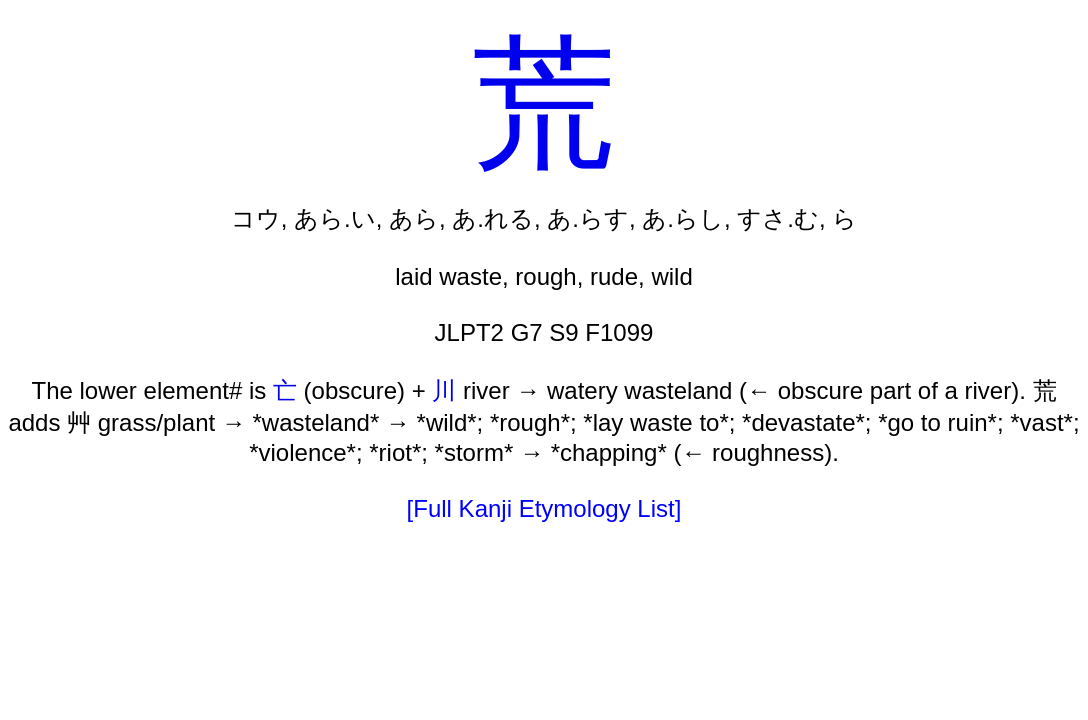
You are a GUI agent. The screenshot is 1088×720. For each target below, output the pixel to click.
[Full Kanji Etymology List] (544, 508)
